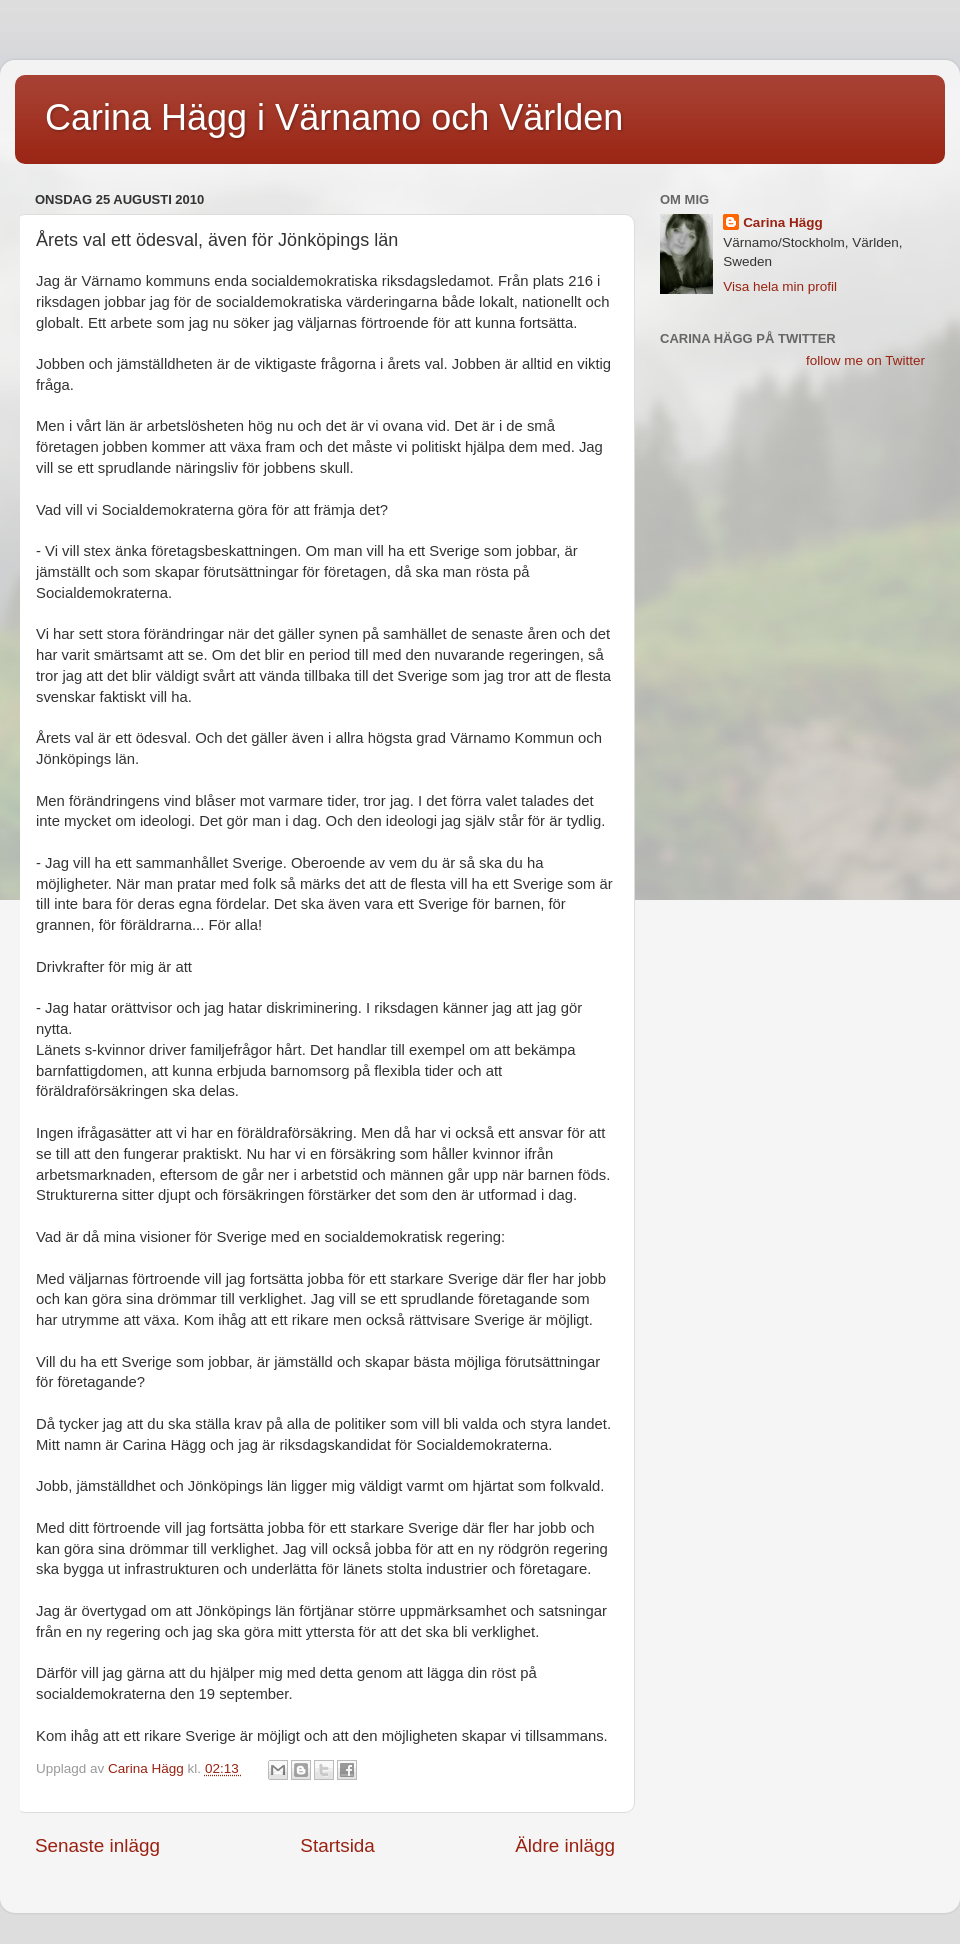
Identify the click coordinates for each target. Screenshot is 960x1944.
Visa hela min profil (780, 286)
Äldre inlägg (565, 1845)
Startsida (337, 1845)
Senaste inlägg (97, 1845)
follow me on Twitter (865, 360)
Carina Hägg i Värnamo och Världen (334, 117)
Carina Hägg (783, 222)
